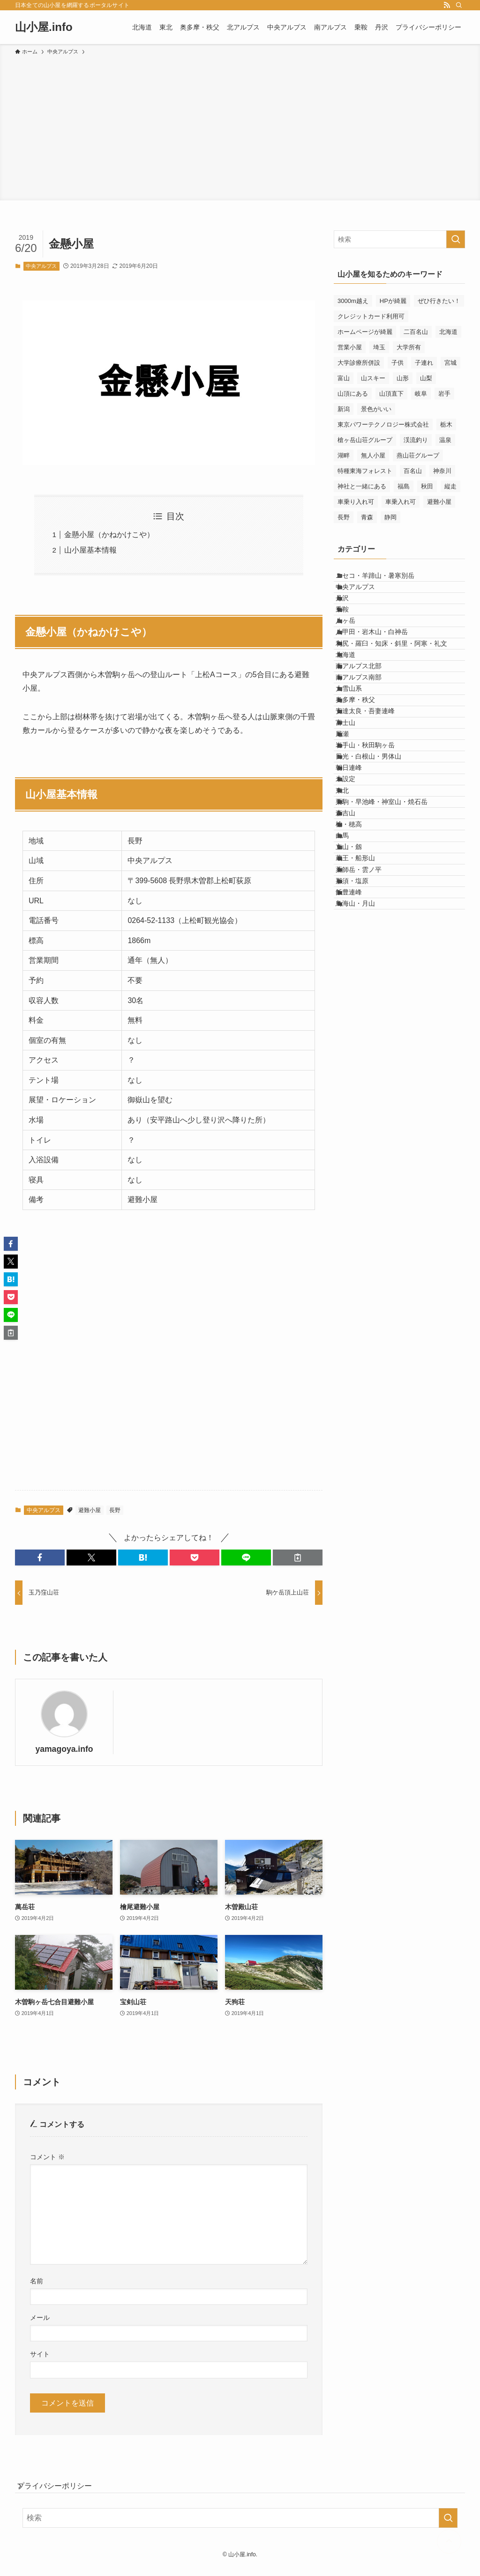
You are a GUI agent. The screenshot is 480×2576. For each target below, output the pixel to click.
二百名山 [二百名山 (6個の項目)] (416, 331)
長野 (114, 1510)
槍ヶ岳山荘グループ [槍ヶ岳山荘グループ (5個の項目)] (365, 439)
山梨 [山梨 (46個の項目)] (426, 378)
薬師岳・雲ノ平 (368, 1086)
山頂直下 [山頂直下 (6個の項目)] (391, 393)
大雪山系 (358, 774)
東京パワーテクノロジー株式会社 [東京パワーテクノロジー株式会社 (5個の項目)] (383, 424)
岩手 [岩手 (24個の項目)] (444, 393)
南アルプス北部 (368, 735)
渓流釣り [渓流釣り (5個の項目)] (416, 439)
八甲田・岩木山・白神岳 (381, 676)
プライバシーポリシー (63, 2491)
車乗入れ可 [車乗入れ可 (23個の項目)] (400, 501)
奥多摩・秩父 (365, 793)
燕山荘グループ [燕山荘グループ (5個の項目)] (418, 455)
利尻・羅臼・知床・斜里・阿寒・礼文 (401, 696)
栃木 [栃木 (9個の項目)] (446, 424)
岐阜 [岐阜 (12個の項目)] (421, 393)
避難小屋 (89, 1510)
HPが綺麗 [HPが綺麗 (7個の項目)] (393, 300)
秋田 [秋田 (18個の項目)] (427, 486)
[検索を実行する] (455, 239)
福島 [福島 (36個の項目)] (404, 486)
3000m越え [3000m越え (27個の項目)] (353, 300)
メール (40, 2317)
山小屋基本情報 (90, 550)
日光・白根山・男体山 (378, 891)
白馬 (352, 1027)
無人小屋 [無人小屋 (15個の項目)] (373, 455)
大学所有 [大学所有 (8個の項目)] (409, 347)
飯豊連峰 (358, 1125)
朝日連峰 (358, 910)
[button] (40, 1557)
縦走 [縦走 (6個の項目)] (450, 486)
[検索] (459, 5)
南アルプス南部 (368, 755)
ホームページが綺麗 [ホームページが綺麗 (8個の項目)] (365, 331)
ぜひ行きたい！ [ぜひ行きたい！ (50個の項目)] (439, 300)
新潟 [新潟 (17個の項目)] (344, 409)
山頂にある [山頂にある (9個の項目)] (353, 393)
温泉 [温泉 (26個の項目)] (445, 439)
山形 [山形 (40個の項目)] (403, 378)
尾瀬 (352, 852)
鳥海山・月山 (365, 1144)
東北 (352, 949)
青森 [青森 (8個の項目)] (367, 517)
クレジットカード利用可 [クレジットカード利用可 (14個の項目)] (371, 316)
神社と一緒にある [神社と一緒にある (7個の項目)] (362, 486)
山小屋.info (44, 27)
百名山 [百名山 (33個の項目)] (413, 470)
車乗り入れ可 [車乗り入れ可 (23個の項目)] (356, 501)
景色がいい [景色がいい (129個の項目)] (376, 409)
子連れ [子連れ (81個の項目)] (424, 362)
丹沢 (352, 618)
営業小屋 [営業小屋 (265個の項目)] (350, 347)
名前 (36, 2281)
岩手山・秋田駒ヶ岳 (375, 871)
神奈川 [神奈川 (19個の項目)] (442, 470)
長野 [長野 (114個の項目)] (344, 517)
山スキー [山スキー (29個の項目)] (373, 378)
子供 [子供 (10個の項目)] (397, 362)
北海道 (355, 715)
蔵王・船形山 (365, 1066)
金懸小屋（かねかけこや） (109, 535)
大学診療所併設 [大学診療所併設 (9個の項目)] (359, 362)
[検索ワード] (399, 239)
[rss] (447, 5)
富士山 (355, 832)
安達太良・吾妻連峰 (375, 813)
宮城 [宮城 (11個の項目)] (450, 362)
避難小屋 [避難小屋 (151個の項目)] (439, 501)
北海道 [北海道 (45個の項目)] (448, 331)
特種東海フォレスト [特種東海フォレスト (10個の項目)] (365, 470)
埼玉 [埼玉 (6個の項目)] (379, 347)
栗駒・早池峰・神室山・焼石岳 (391, 969)
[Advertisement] (240, 126)
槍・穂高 (358, 1007)
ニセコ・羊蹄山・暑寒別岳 (384, 579)
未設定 (355, 930)
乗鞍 (352, 638)
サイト (40, 2354)
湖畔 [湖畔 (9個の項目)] (344, 455)
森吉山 (355, 988)
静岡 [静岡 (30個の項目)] (390, 517)
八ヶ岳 (355, 657)
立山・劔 (358, 1047)
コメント (47, 2157)
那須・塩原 (361, 1105)
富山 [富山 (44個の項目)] (344, 378)
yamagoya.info (64, 1749)
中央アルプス (41, 266)
